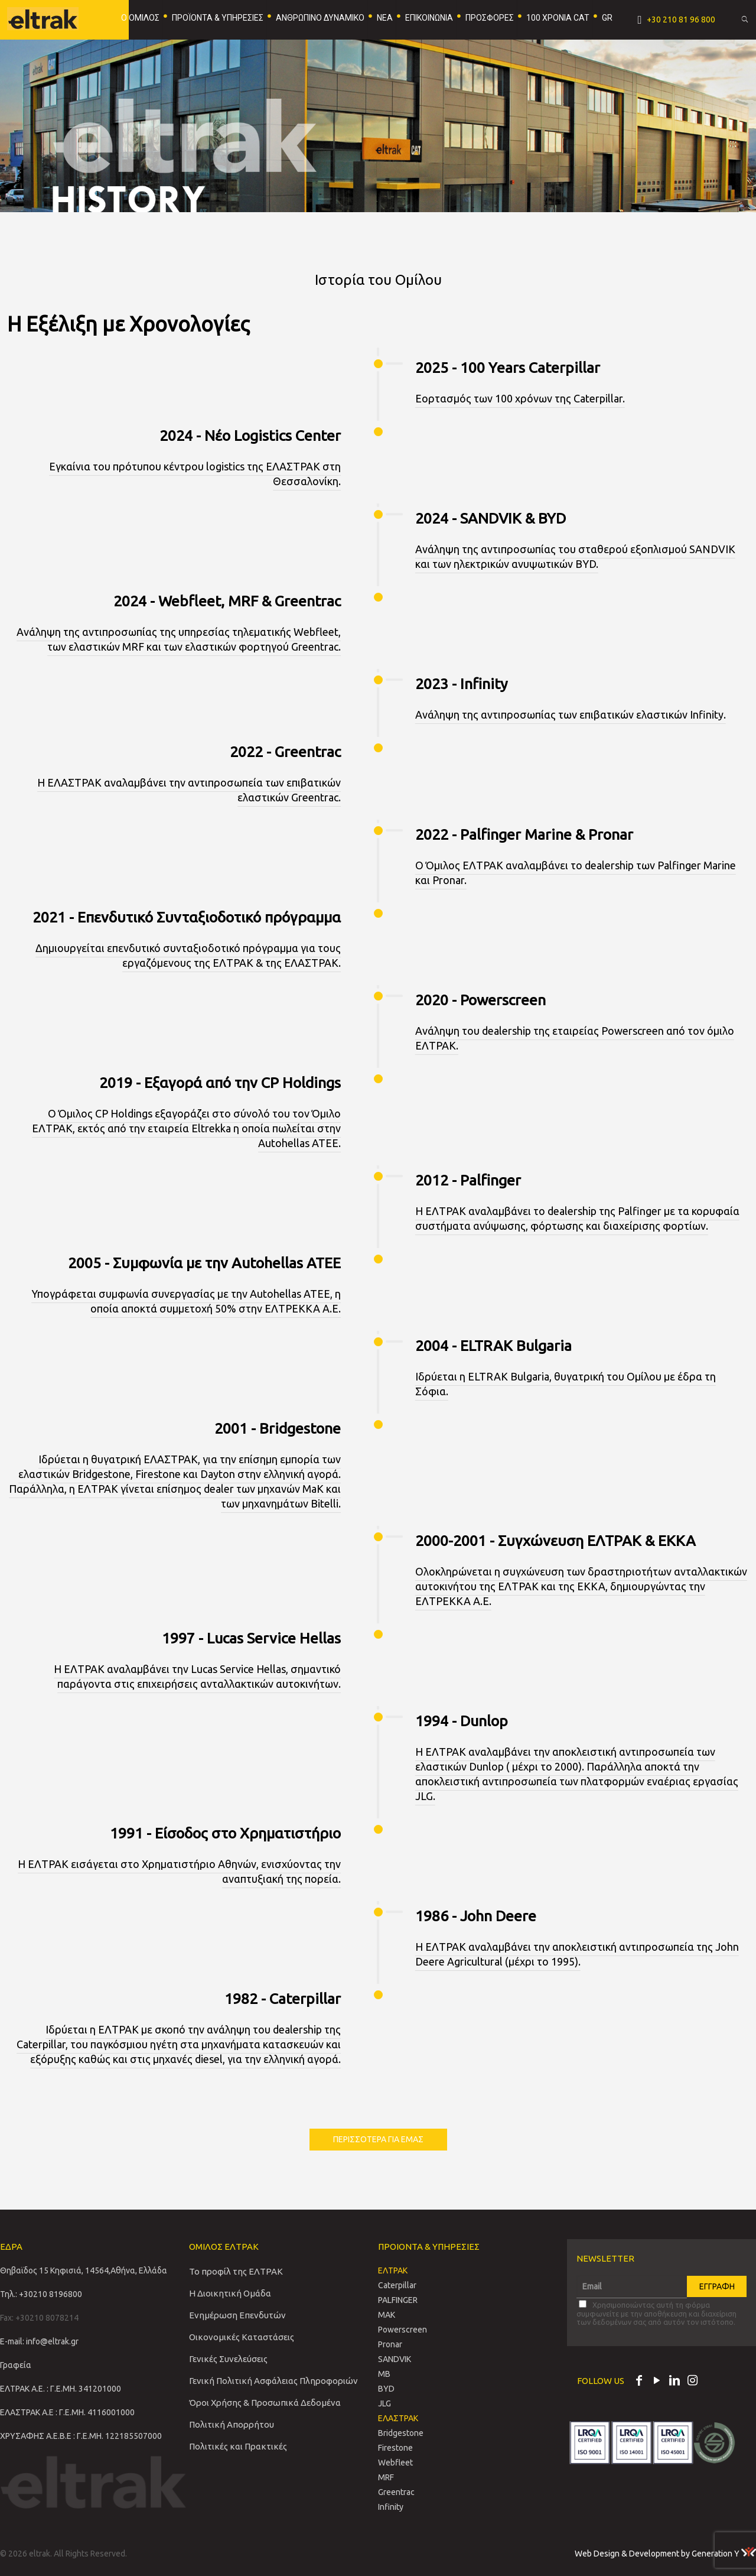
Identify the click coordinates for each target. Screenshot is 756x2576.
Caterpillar (397, 2285)
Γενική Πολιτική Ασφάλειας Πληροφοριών (273, 2381)
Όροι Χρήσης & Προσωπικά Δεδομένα (265, 2403)
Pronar (390, 2344)
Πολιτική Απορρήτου (231, 2424)
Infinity (390, 2507)
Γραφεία (15, 2365)
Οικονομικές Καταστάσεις (241, 2337)
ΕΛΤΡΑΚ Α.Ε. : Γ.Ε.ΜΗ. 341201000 (60, 2388)
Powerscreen (402, 2329)
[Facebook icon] (639, 2381)
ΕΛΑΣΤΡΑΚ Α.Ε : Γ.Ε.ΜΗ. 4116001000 (67, 2412)
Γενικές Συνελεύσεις (228, 2359)
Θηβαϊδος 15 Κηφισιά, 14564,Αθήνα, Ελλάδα (83, 2270)
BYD (386, 2388)
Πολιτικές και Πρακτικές (238, 2446)
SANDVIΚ (394, 2359)
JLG (384, 2403)
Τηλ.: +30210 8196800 (41, 2294)
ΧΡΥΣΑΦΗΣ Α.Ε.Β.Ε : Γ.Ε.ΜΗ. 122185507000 (81, 2436)
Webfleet (395, 2462)
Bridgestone (400, 2433)
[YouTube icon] (657, 2381)
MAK (386, 2315)
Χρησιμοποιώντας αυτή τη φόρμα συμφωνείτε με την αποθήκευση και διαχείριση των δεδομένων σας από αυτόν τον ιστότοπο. (656, 2313)
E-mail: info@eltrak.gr (39, 2341)
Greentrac (396, 2492)
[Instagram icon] (692, 2381)
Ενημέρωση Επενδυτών (237, 2315)
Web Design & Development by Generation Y (665, 2553)
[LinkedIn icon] (674, 2381)
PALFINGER (398, 2300)
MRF (386, 2477)
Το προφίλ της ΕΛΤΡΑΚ (236, 2271)
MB (384, 2374)
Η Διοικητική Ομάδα (230, 2293)
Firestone (395, 2447)
